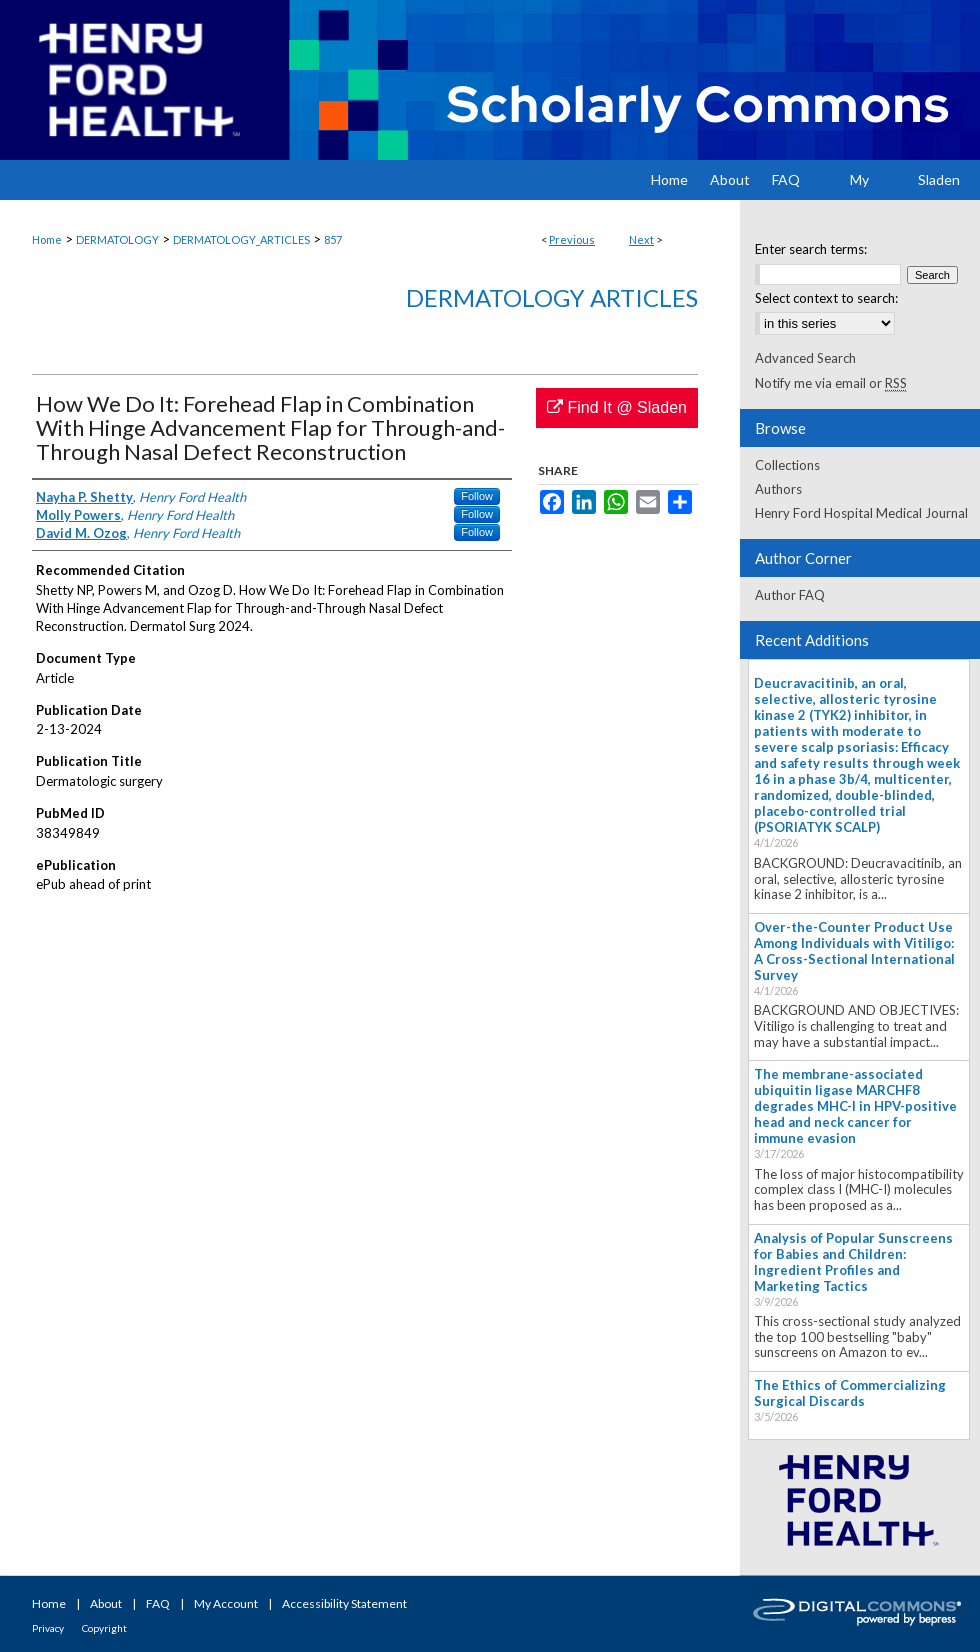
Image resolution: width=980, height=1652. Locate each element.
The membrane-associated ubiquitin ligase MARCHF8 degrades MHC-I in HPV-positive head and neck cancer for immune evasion (855, 1106)
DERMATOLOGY (117, 239)
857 (333, 239)
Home (47, 239)
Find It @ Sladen (617, 407)
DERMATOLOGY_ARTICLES (241, 239)
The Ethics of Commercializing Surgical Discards (850, 1393)
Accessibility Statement (344, 1603)
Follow (477, 496)
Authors (778, 489)
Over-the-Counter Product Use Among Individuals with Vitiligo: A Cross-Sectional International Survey (854, 951)
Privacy (48, 1628)
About (106, 1603)
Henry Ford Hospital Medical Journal (861, 513)
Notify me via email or (831, 383)
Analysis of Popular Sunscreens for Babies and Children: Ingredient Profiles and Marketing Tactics (853, 1262)
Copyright (104, 1628)
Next (641, 239)
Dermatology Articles (552, 297)
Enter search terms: (811, 249)
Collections (787, 465)
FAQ (158, 1603)
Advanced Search (805, 358)
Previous (572, 239)
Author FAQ (790, 595)
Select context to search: (826, 298)
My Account (226, 1603)
